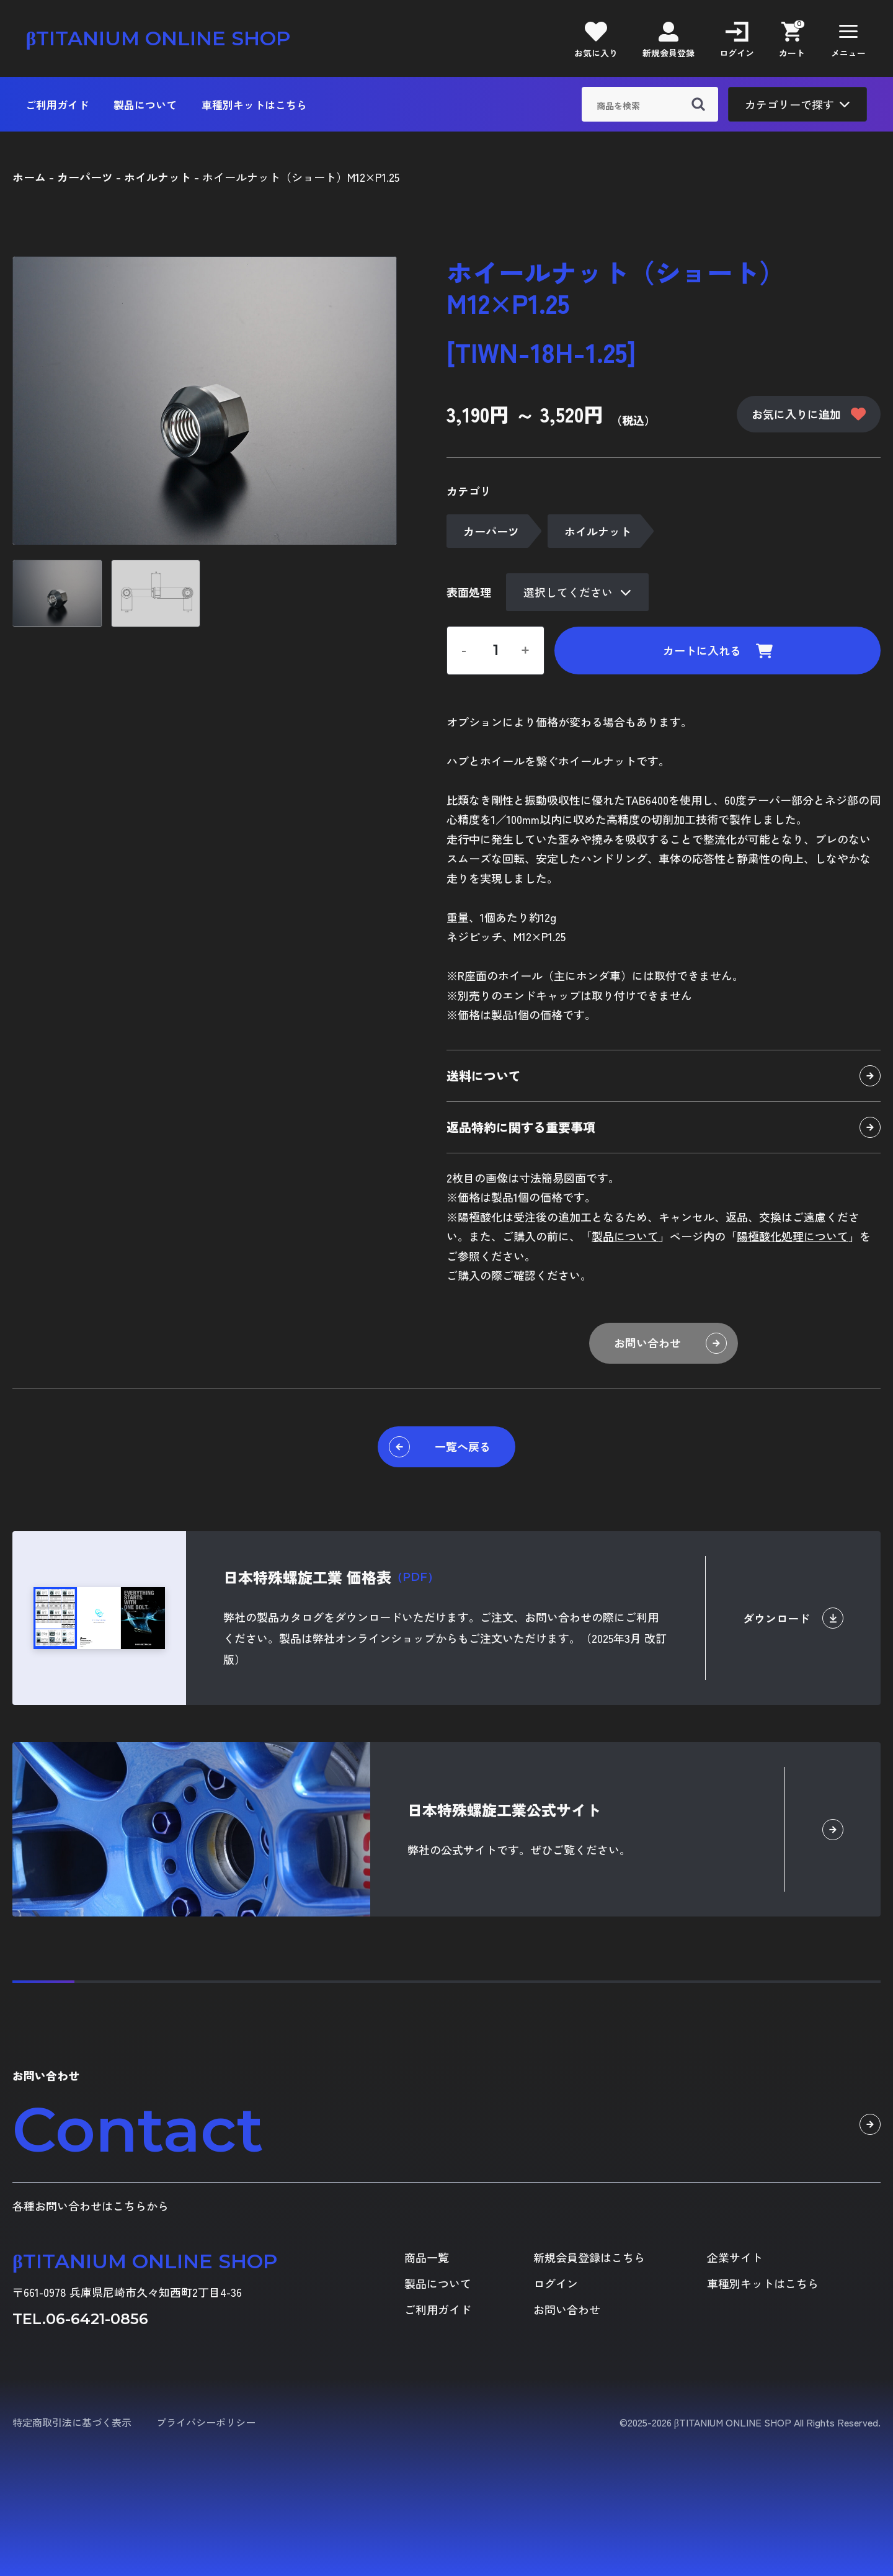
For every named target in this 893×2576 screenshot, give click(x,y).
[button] (848, 38)
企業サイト (735, 2257)
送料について (663, 1075)
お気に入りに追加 (809, 414)
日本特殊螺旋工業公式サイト (504, 1809)
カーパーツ (491, 531)
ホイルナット (597, 531)
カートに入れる (718, 650)
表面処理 (468, 592)
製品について (145, 104)
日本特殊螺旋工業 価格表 (330, 1577)
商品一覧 (426, 2257)
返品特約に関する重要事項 (663, 1127)
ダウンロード (793, 1618)
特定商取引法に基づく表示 (71, 2422)
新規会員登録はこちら (589, 2257)
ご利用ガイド (57, 104)
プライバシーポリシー (205, 2422)
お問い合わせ (670, 1343)
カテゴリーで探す (797, 104)
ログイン (555, 2283)
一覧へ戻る (440, 1446)
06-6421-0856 (97, 2319)
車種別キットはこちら (254, 104)
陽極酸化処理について (792, 1236)
